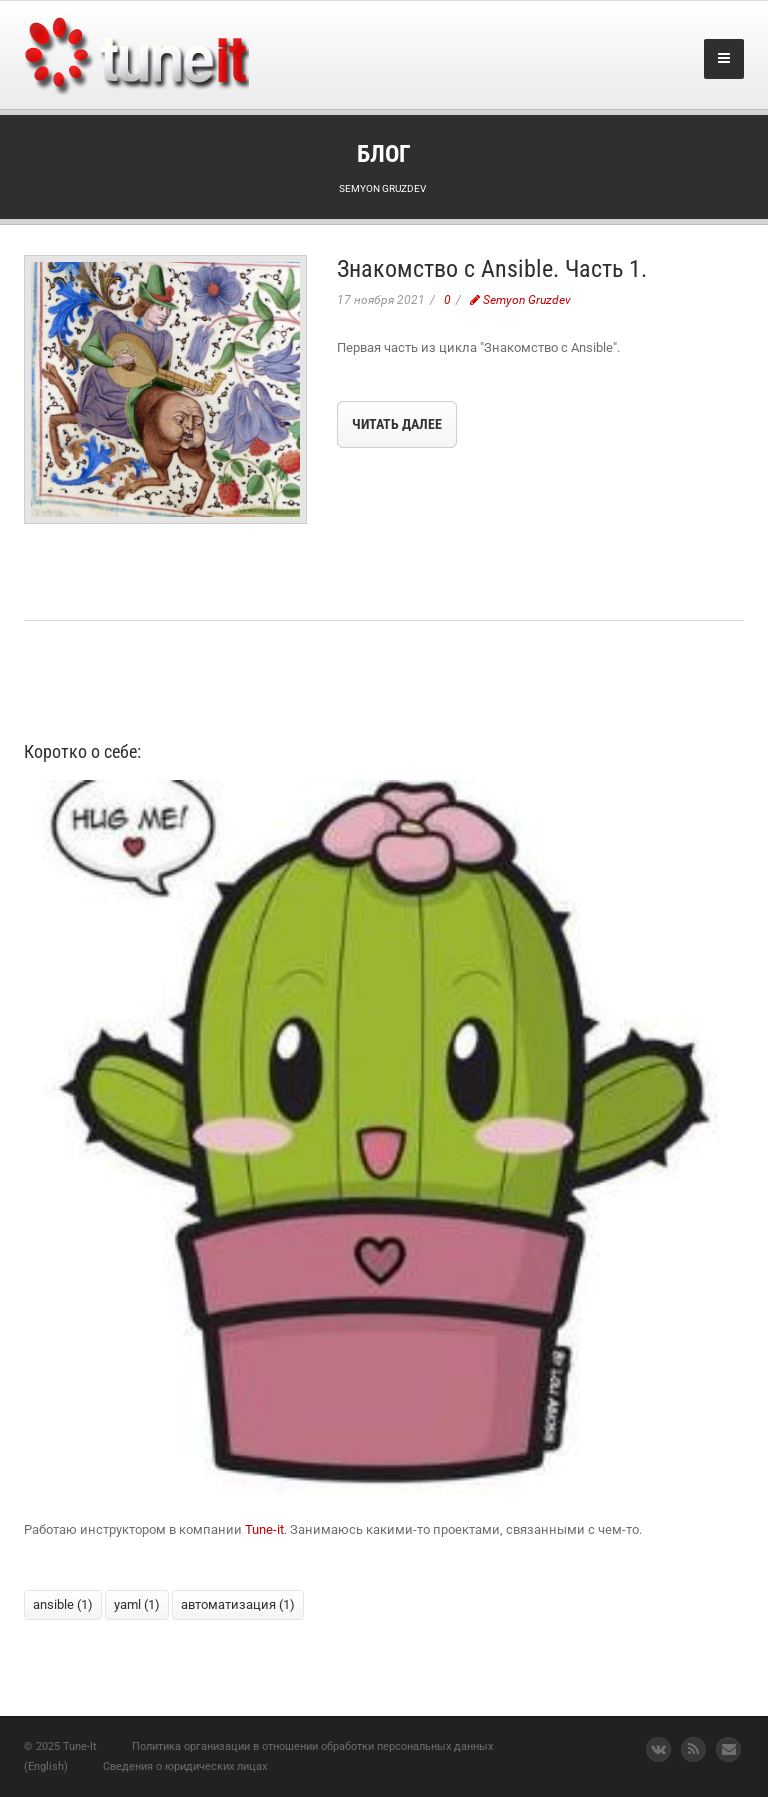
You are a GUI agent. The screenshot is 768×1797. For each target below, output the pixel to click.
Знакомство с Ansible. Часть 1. (492, 269)
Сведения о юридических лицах (185, 1766)
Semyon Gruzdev (520, 300)
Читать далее (397, 424)
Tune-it (264, 1529)
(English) (46, 1766)
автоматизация (238, 1604)
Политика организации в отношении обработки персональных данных (312, 1746)
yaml (137, 1604)
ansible (63, 1604)
